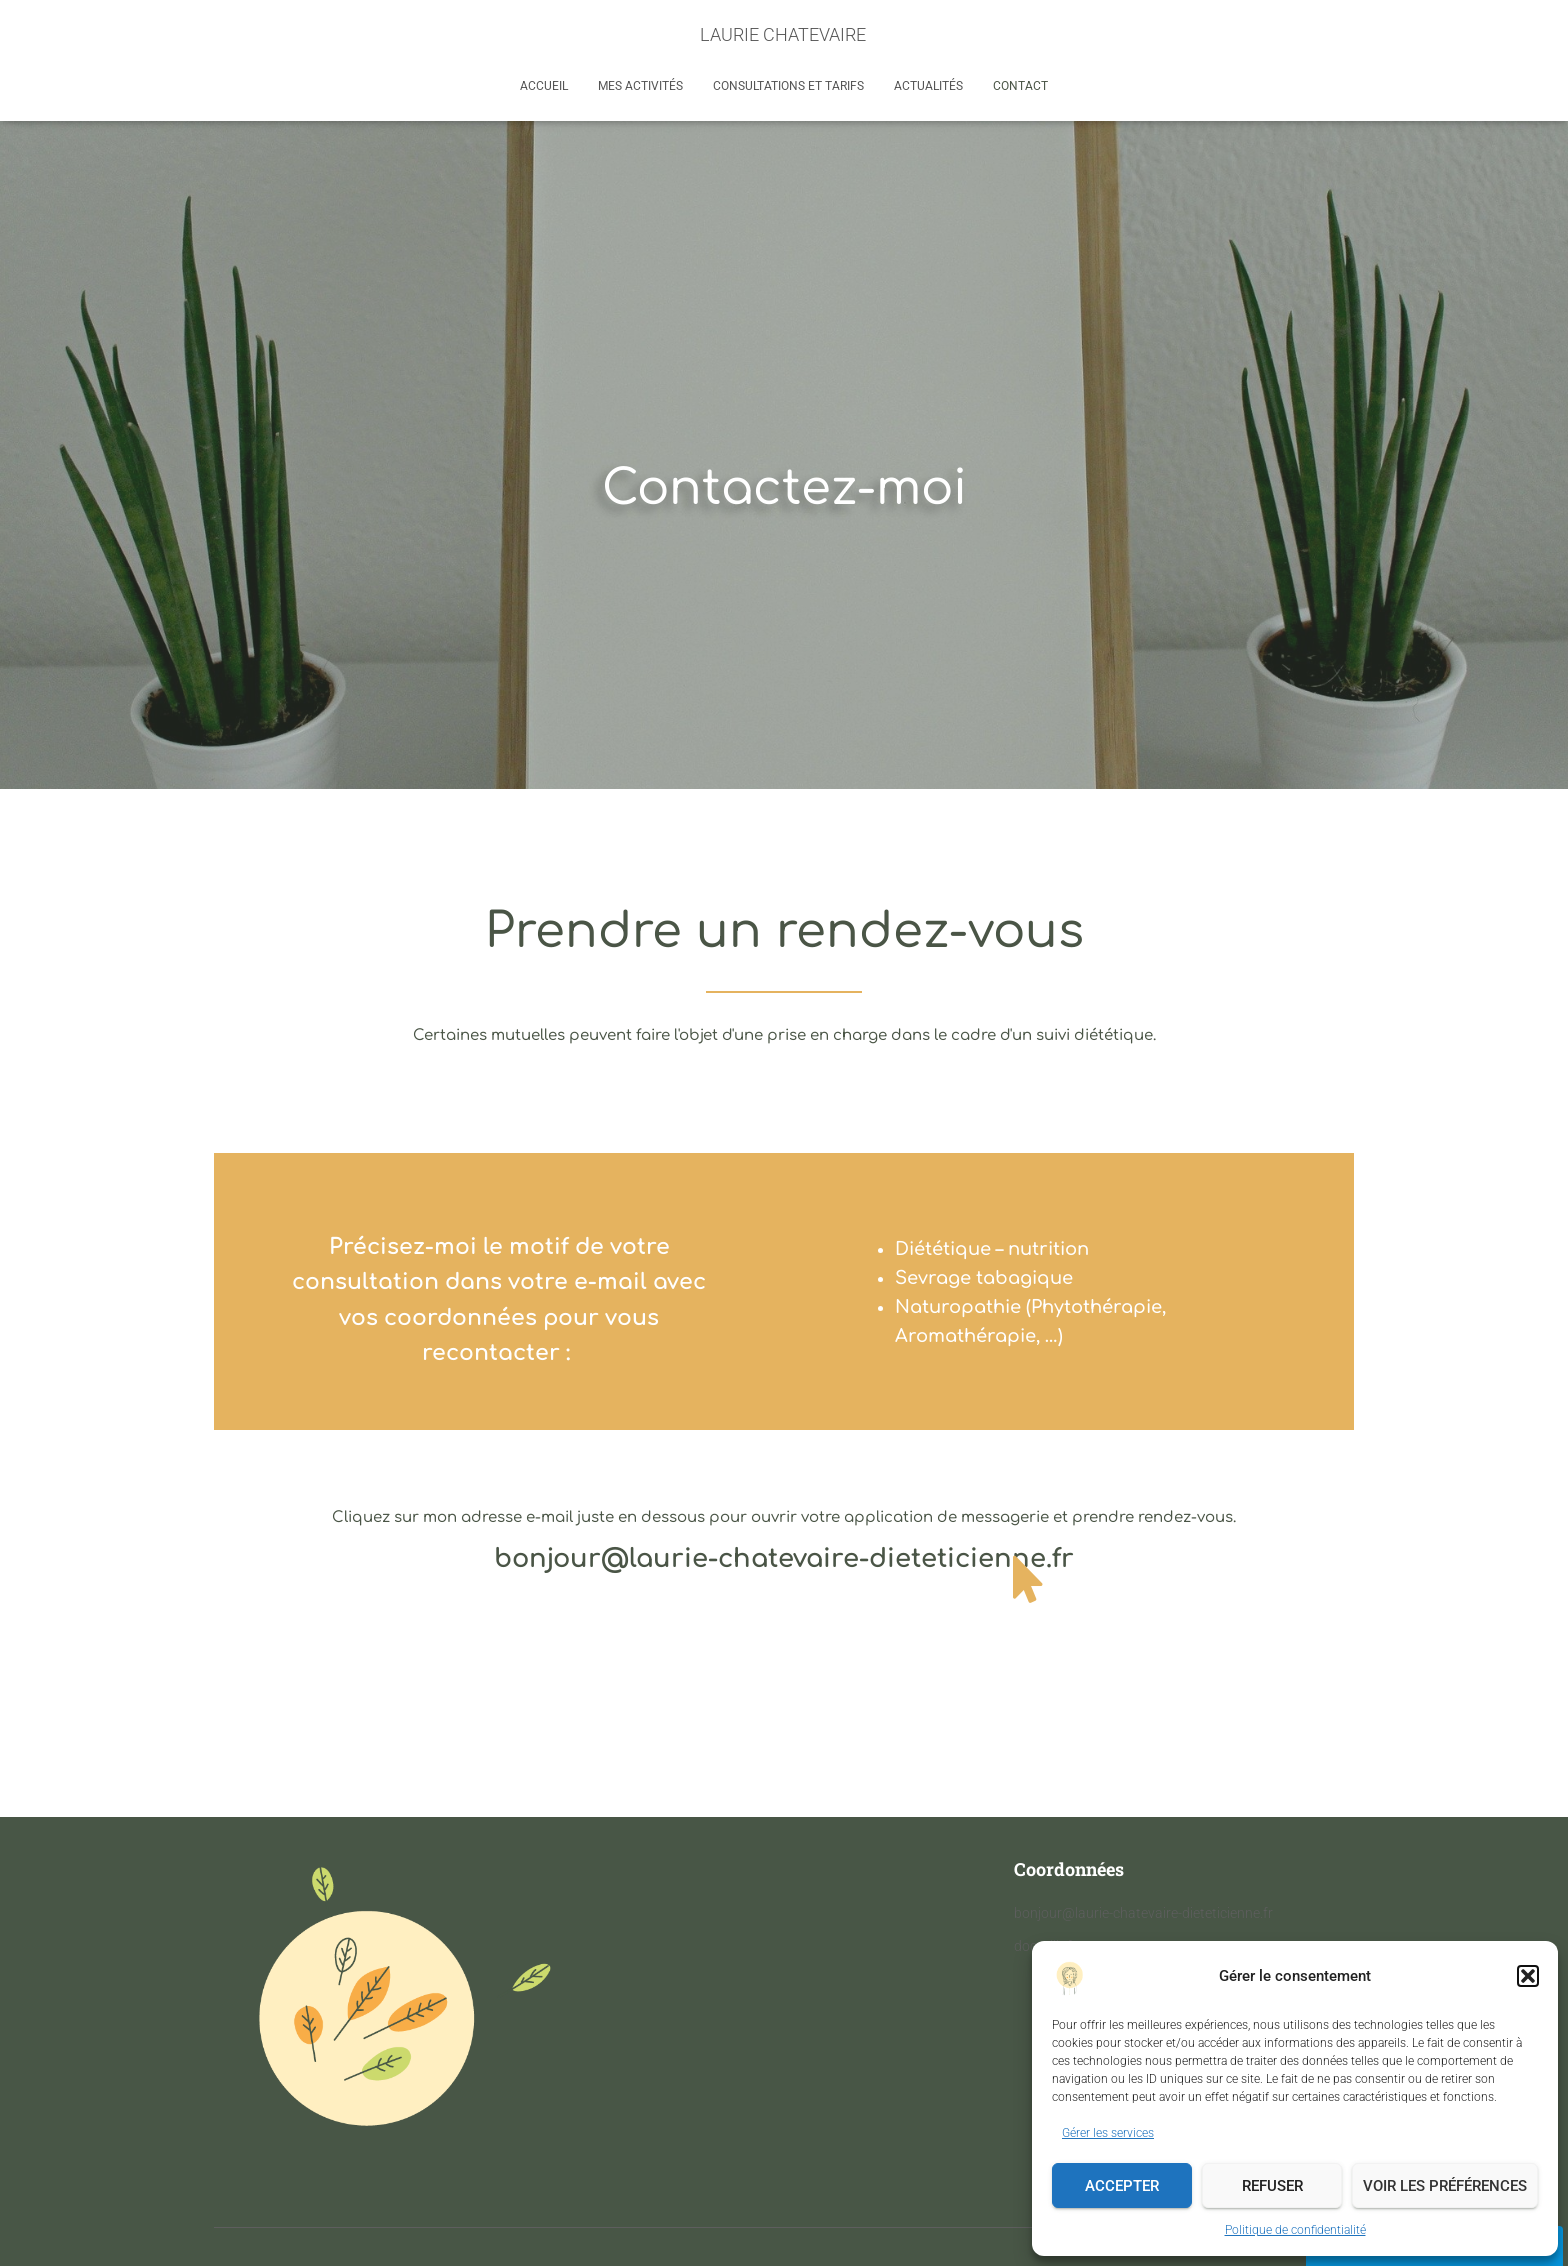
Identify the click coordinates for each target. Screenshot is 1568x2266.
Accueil (544, 86)
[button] (1528, 1976)
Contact (1020, 86)
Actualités (928, 86)
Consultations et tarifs (788, 86)
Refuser (1272, 2186)
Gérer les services (1108, 2133)
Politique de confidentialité (1295, 2230)
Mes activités (640, 86)
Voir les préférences (1445, 2186)
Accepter (1122, 2186)
